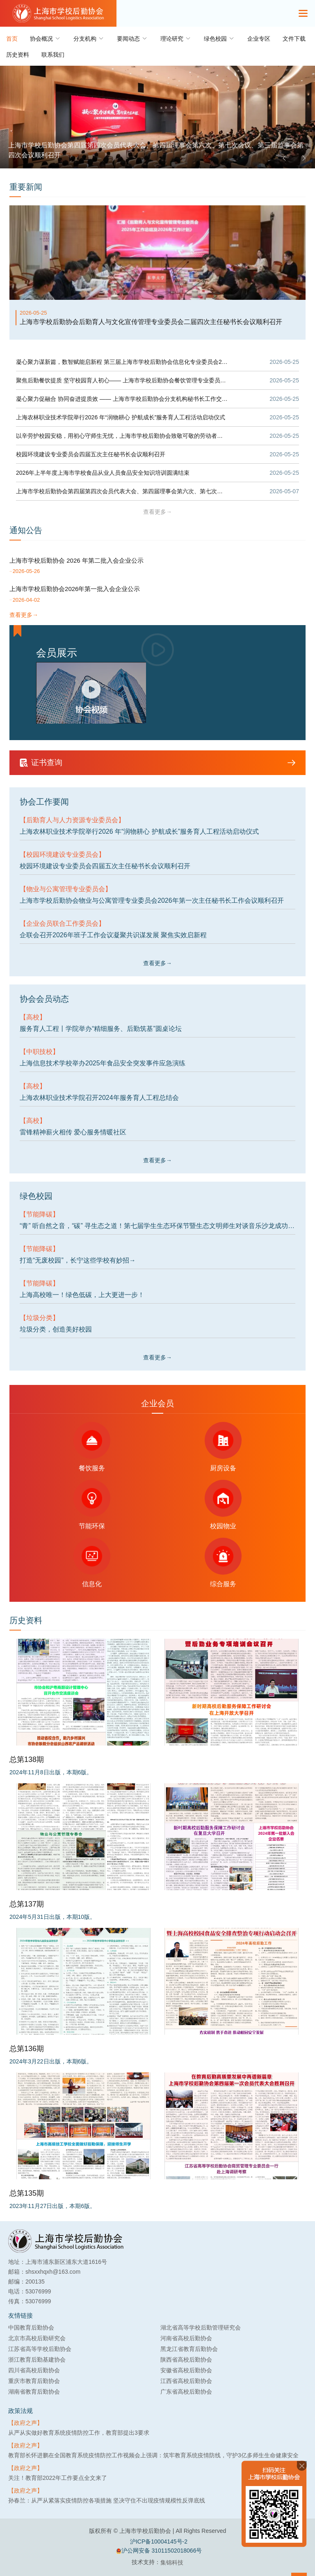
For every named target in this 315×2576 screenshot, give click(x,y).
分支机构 (89, 38)
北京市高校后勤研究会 (37, 2338)
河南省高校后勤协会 (186, 2338)
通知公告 (25, 530)
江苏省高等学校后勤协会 (39, 2349)
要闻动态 (132, 38)
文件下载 (294, 38)
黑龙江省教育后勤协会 (189, 2349)
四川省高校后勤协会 (34, 2370)
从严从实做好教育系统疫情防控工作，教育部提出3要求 (78, 2433)
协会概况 (45, 38)
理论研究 (176, 38)
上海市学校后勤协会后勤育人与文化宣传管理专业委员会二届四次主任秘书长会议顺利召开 (151, 322)
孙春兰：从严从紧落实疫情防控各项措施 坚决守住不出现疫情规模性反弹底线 (106, 2500)
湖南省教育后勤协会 (34, 2391)
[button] (284, 158)
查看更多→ (157, 512)
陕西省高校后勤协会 (186, 2359)
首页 (12, 38)
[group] (157, 117)
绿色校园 (219, 38)
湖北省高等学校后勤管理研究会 (200, 2327)
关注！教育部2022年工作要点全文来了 (57, 2478)
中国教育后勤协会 (31, 2327)
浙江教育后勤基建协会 (37, 2359)
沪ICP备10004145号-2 (158, 2541)
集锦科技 (171, 2562)
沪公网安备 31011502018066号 (159, 2551)
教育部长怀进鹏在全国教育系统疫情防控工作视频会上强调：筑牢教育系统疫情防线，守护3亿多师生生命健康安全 (153, 2455)
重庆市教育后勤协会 (34, 2381)
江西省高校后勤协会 (186, 2381)
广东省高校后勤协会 (186, 2391)
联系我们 (52, 54)
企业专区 (258, 38)
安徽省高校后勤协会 (186, 2370)
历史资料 (17, 54)
